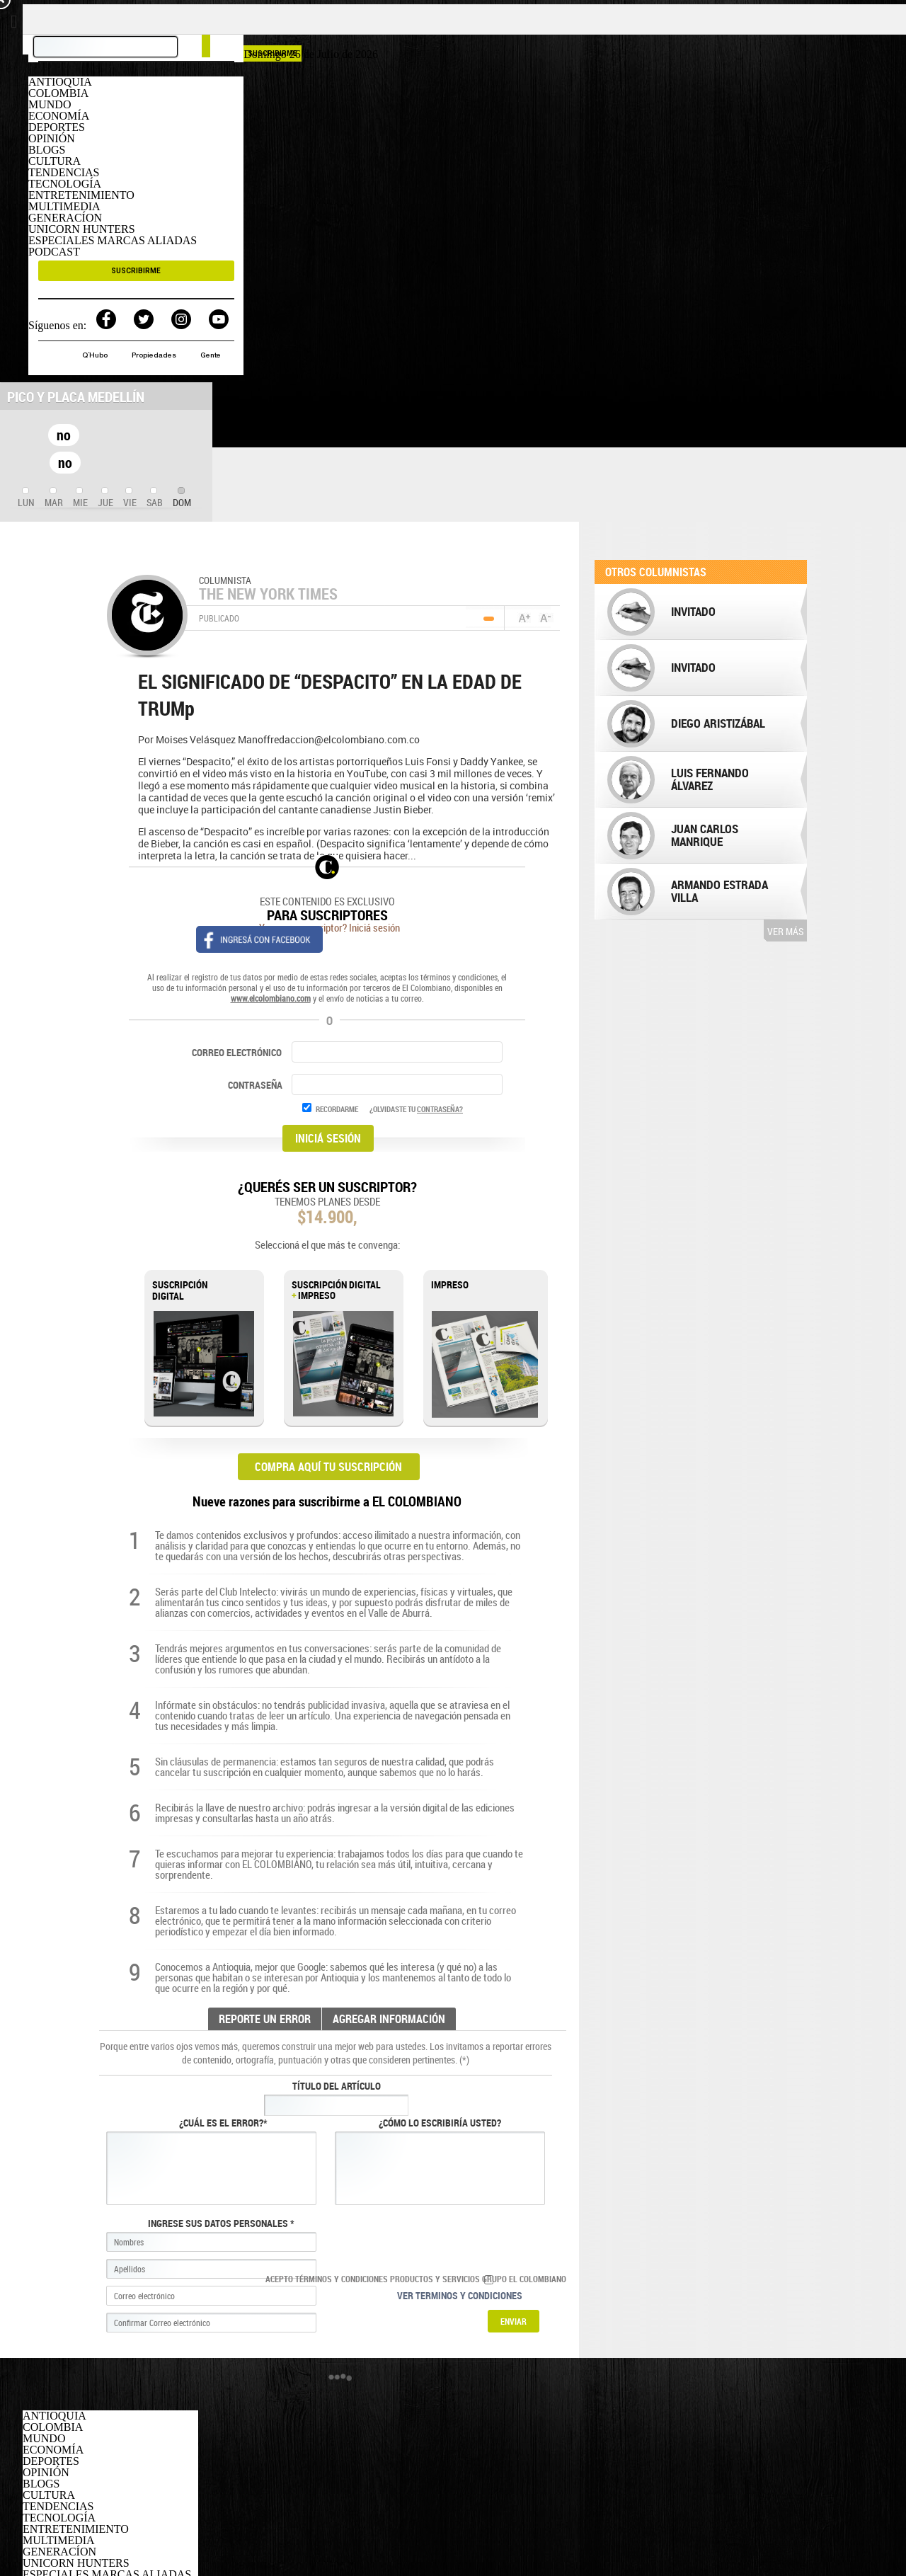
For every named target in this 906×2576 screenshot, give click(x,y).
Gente (210, 356)
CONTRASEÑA (256, 1085)
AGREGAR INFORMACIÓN (389, 2019)
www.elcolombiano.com (271, 998)
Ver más (785, 931)
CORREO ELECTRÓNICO (237, 1052)
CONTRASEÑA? (440, 1109)
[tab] (26, 498)
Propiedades (155, 356)
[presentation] (26, 498)
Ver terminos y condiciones (459, 2295)
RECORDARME (337, 1109)
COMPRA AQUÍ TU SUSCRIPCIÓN (328, 1467)
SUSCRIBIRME (136, 271)
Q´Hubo (96, 356)
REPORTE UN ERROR (265, 2019)
